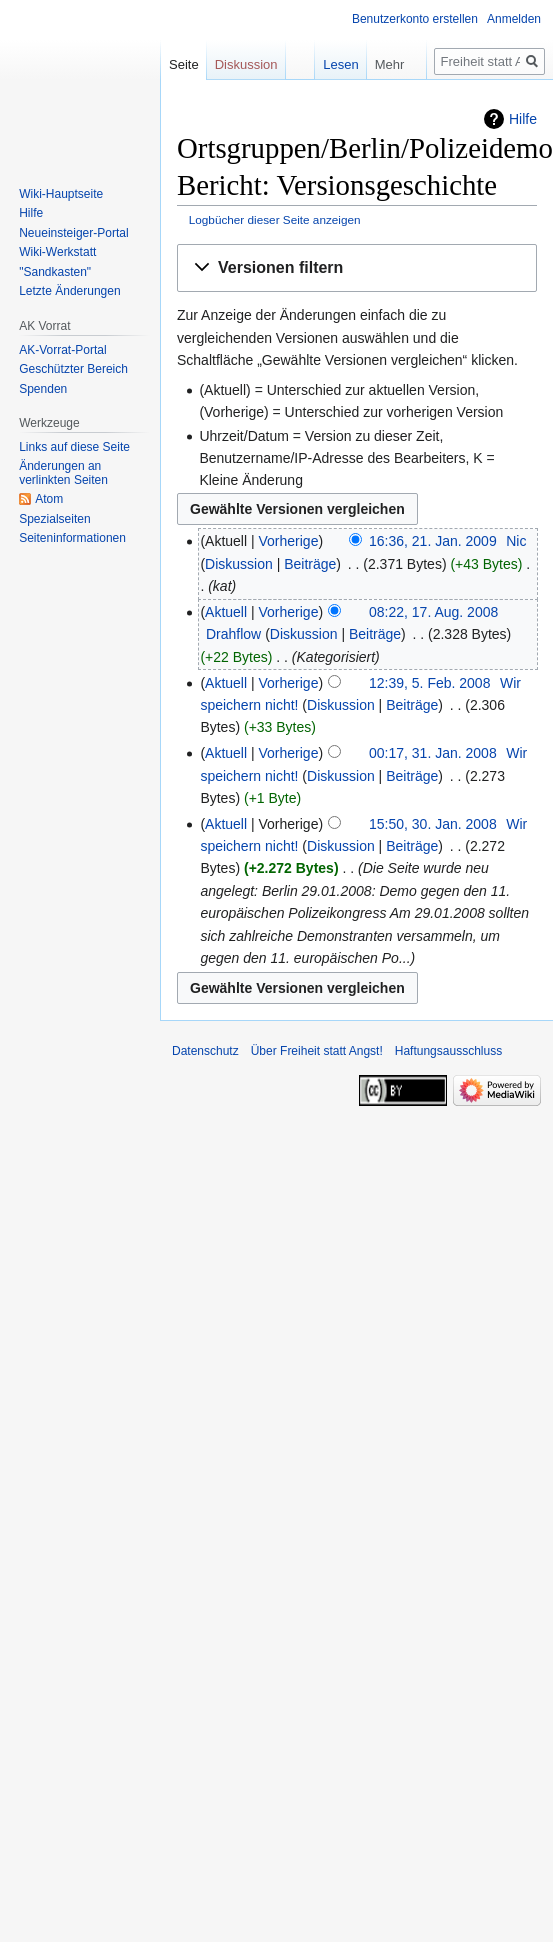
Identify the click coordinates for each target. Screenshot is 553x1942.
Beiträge (310, 564)
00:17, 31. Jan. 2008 (433, 753)
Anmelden (514, 19)
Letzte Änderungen (69, 291)
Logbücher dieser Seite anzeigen (275, 219)
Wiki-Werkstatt (57, 252)
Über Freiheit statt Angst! (317, 1051)
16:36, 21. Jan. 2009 (433, 541)
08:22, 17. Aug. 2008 (433, 612)
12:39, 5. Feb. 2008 (429, 683)
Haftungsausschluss (448, 1051)
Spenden (43, 389)
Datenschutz (205, 1051)
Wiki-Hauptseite (61, 194)
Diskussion (239, 564)
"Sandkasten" (55, 272)
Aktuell (226, 612)
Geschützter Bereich (73, 369)
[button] (357, 268)
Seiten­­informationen (72, 538)
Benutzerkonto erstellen (415, 19)
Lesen (325, 64)
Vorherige (289, 541)
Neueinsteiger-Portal (73, 233)
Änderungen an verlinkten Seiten (63, 473)
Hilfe (523, 119)
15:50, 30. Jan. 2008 (433, 824)
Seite (184, 64)
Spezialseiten (54, 519)
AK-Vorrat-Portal (62, 350)
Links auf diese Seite (74, 447)
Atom (49, 499)
